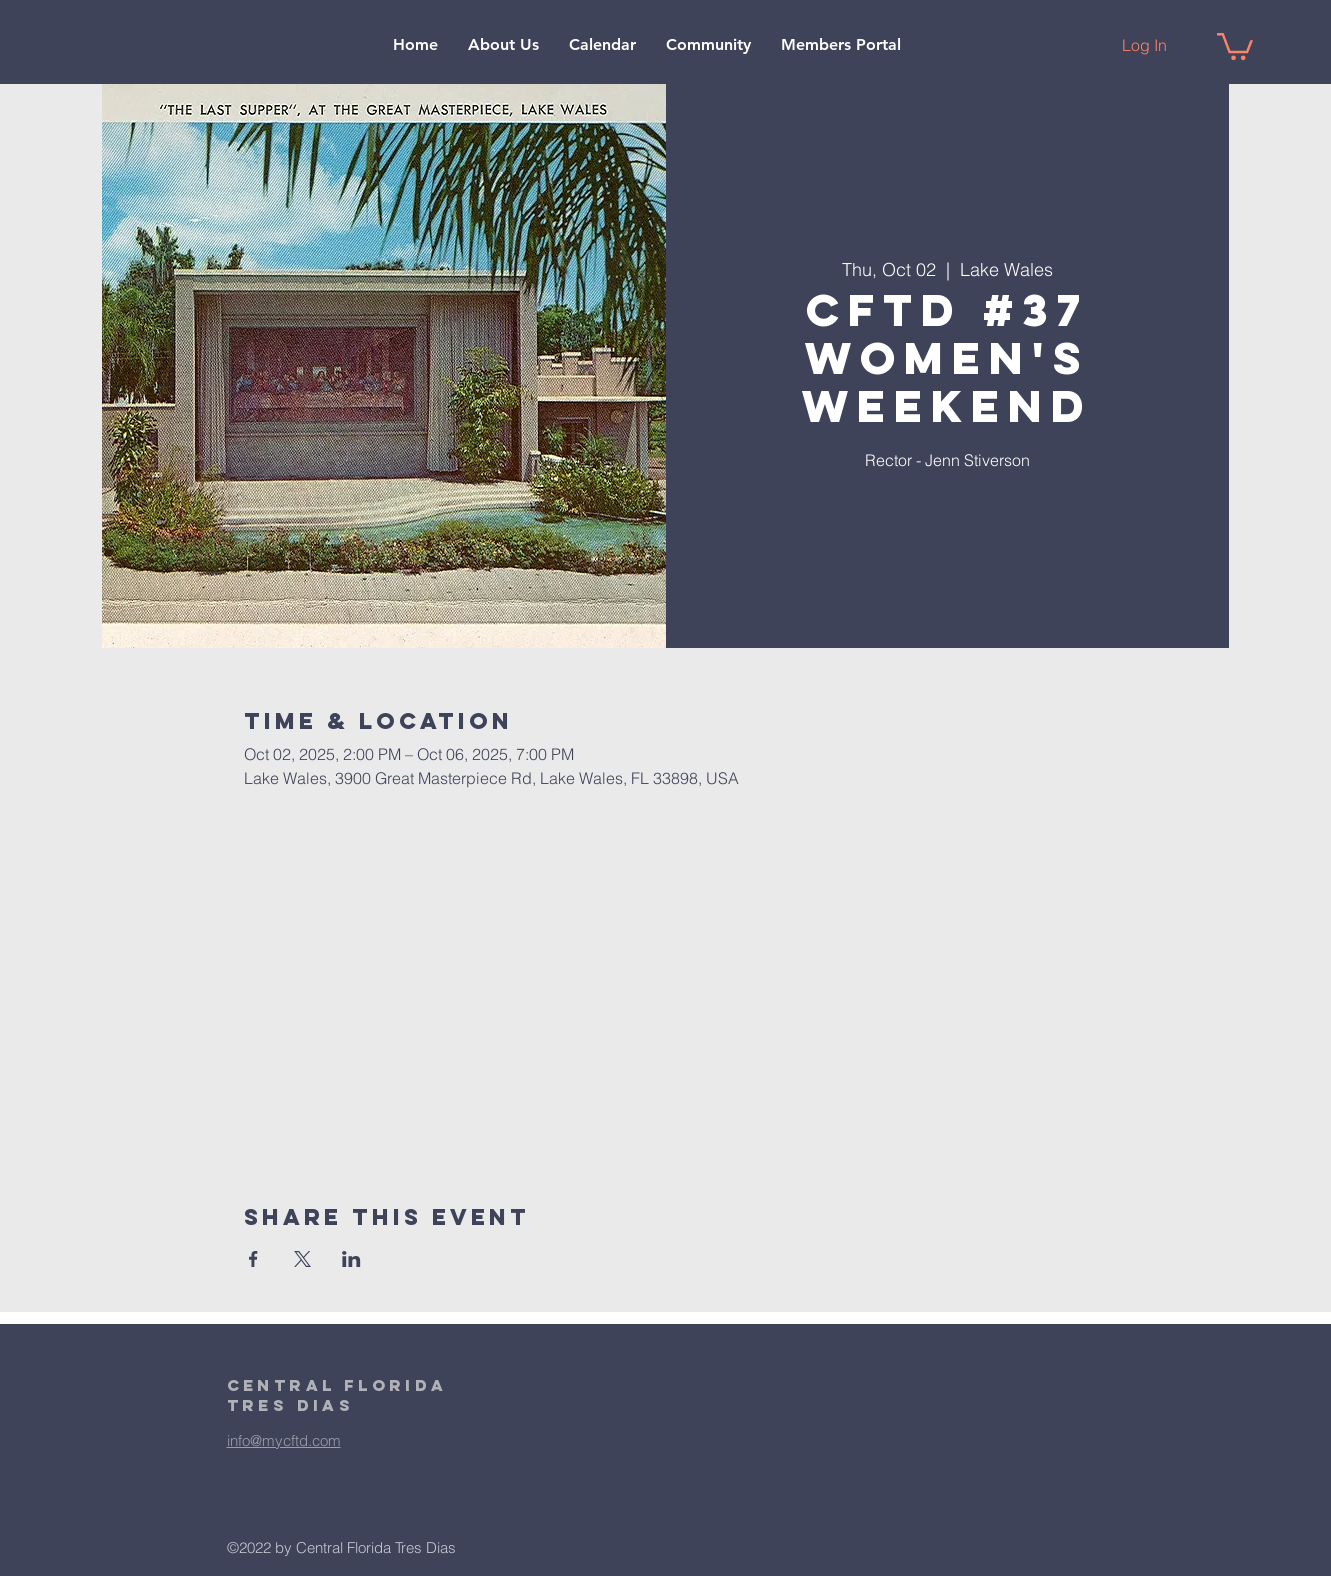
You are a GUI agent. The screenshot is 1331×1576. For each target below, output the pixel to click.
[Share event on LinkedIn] (351, 1259)
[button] (503, 45)
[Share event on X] (302, 1259)
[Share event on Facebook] (253, 1259)
